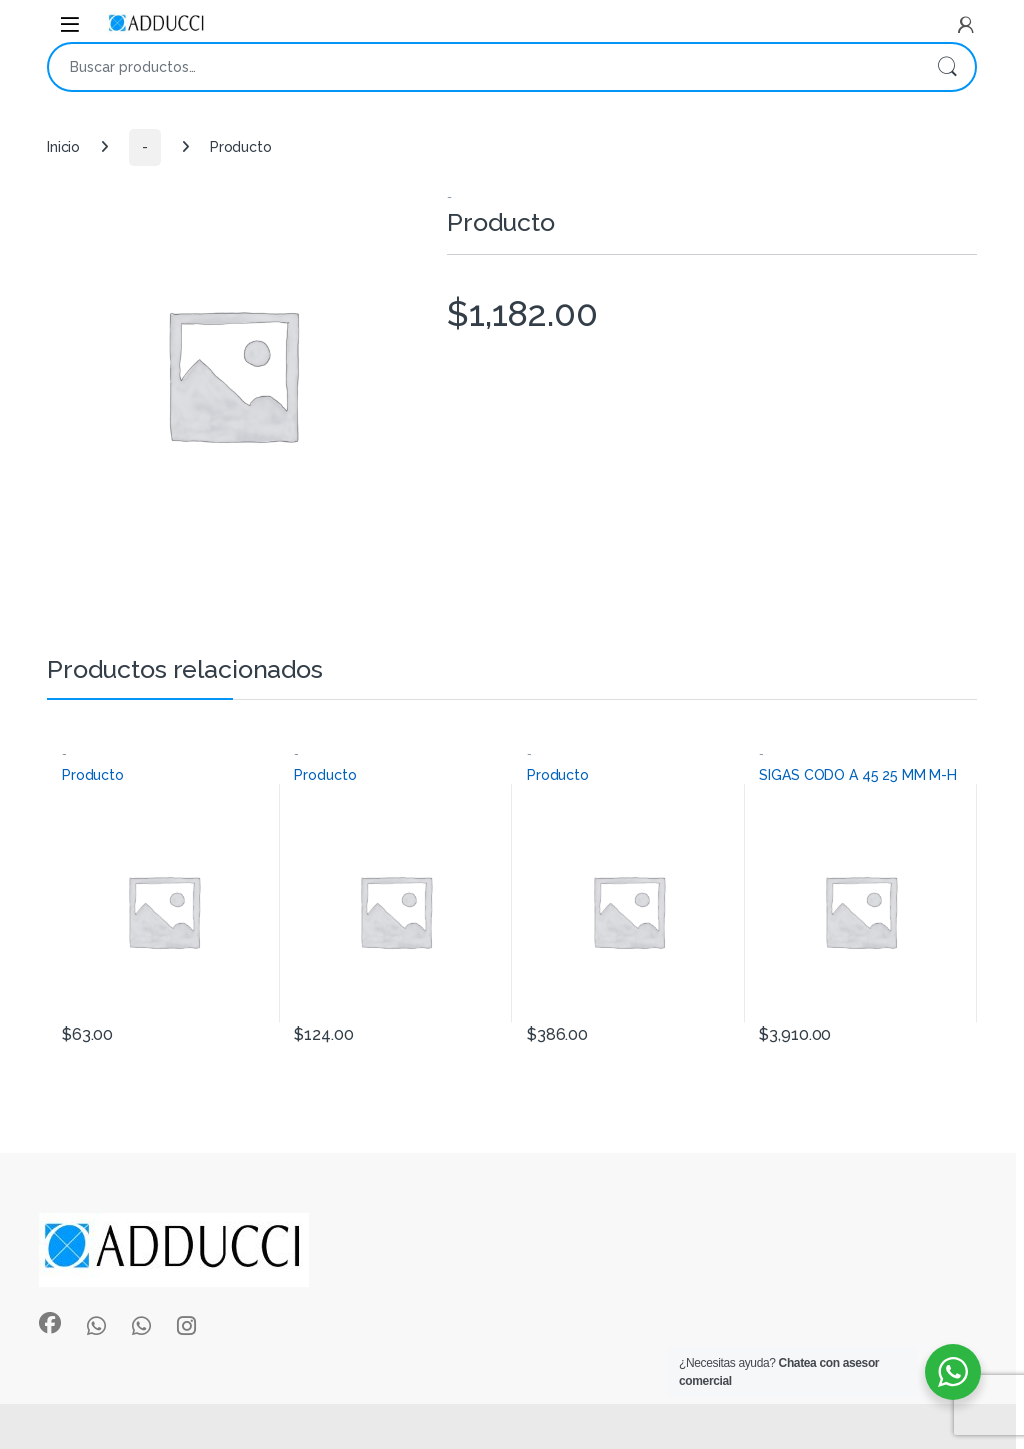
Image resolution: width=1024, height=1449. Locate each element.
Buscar (947, 67)
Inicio (63, 147)
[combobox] (484, 67)
